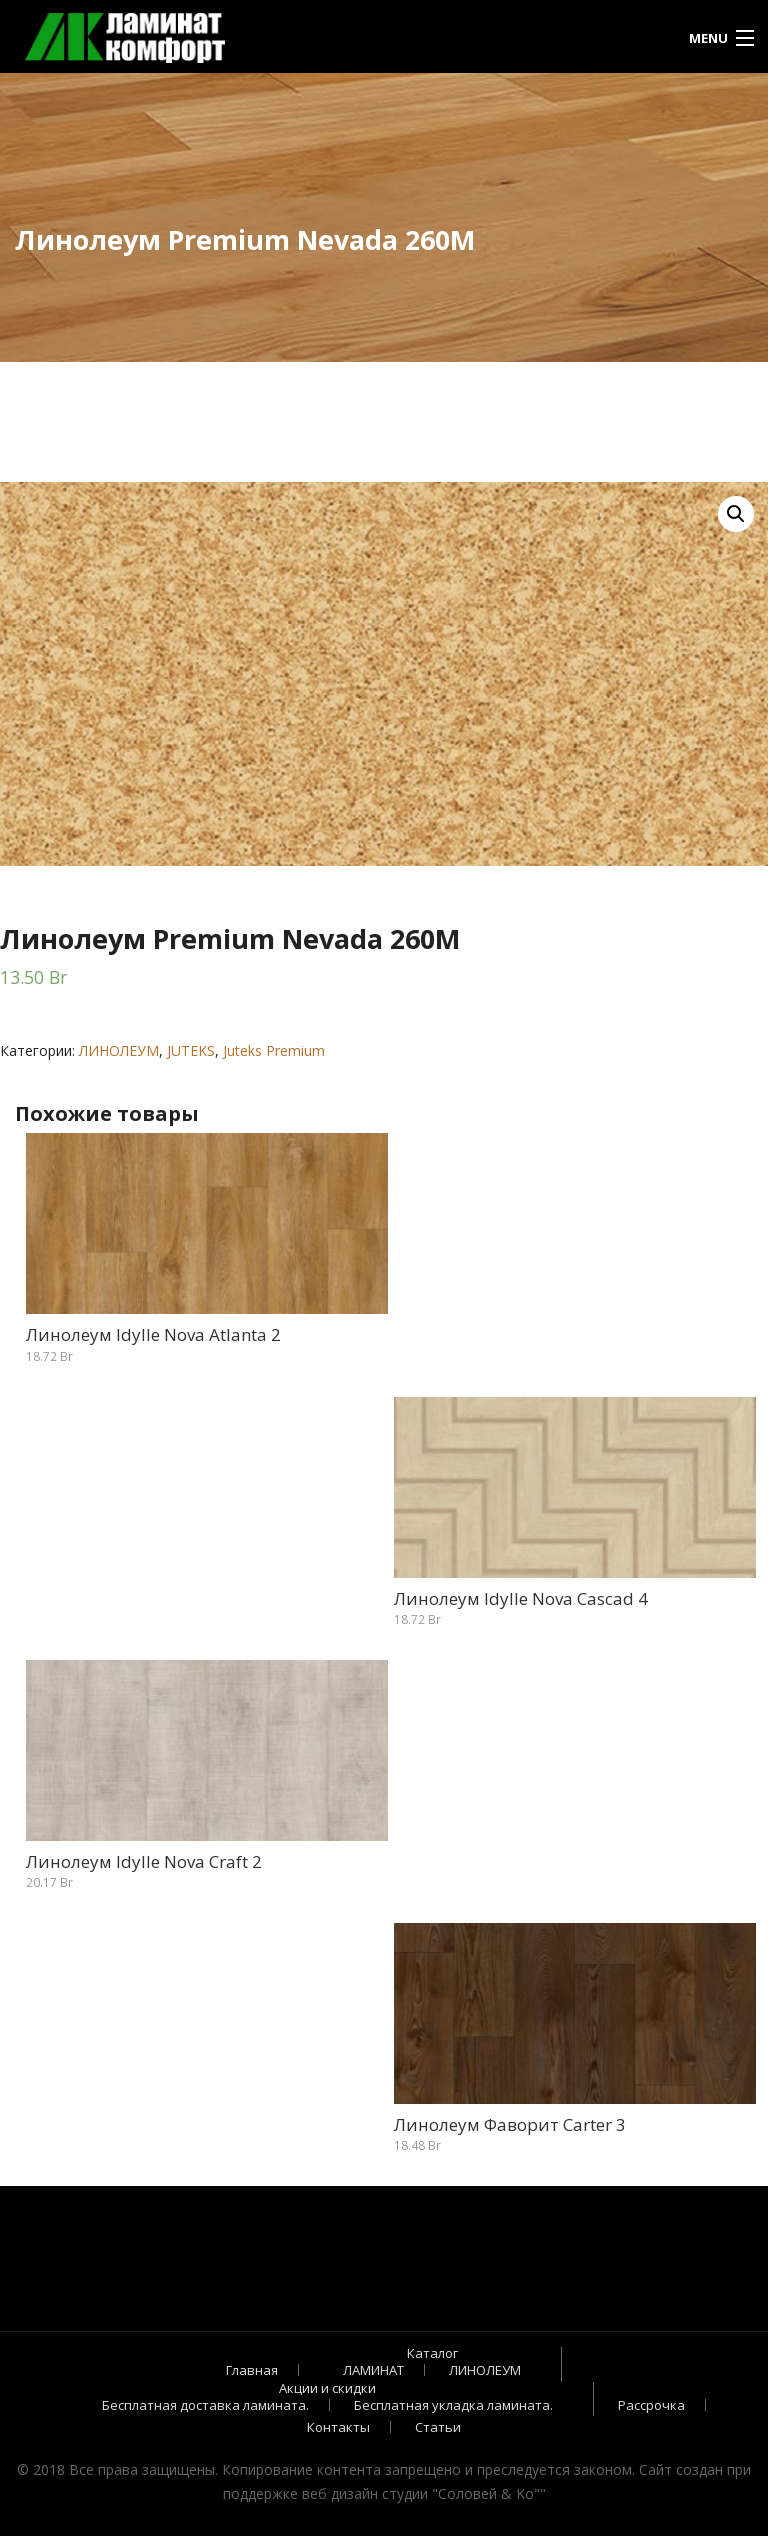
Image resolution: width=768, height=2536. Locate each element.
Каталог (432, 2353)
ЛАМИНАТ (373, 2370)
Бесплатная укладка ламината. (453, 2405)
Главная (252, 2370)
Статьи (438, 2427)
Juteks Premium (274, 1050)
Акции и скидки (327, 2388)
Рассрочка (651, 2405)
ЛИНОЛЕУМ (119, 1050)
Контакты (338, 2427)
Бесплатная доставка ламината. (205, 2405)
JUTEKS (191, 1050)
